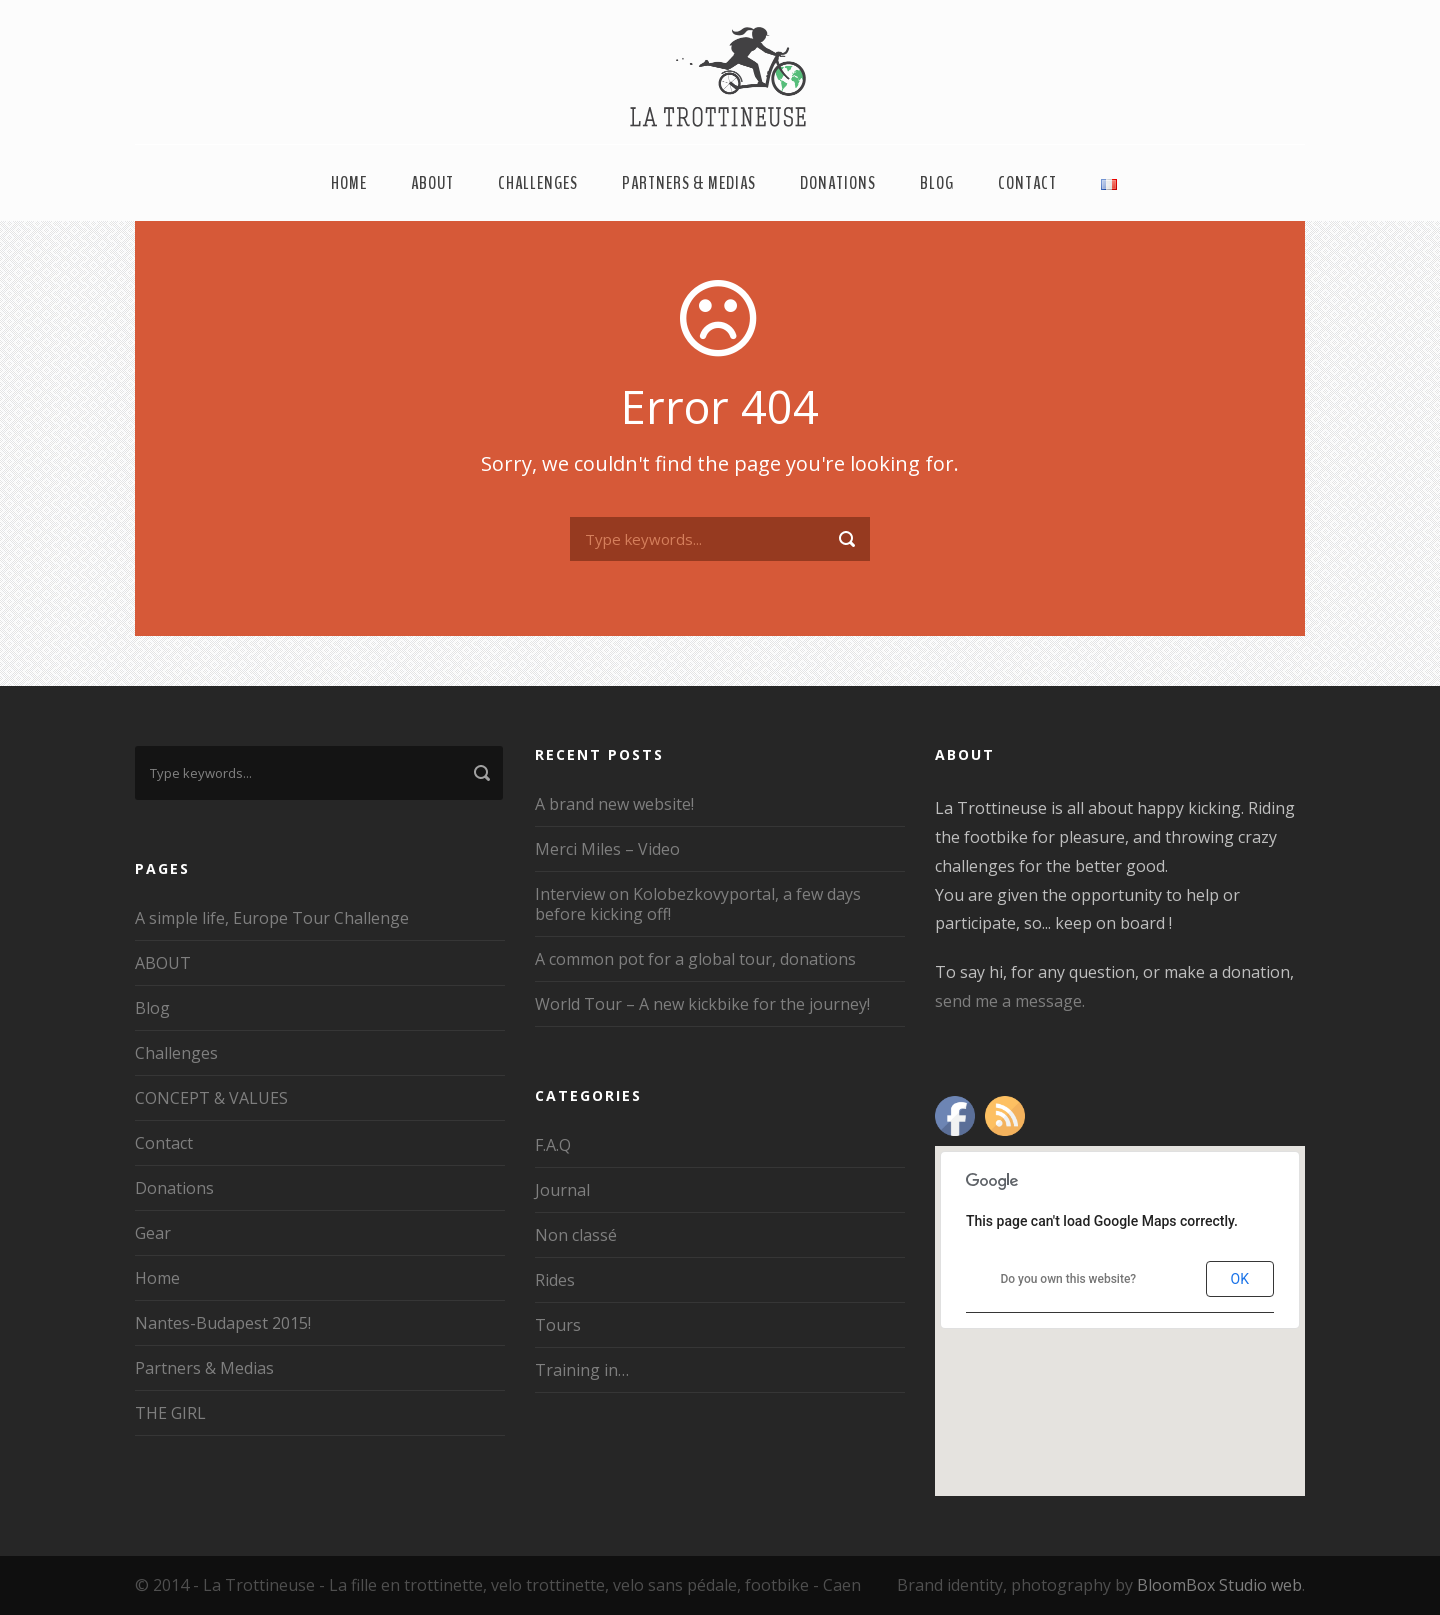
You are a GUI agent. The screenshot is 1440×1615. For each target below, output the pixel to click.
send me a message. (1010, 1001)
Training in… (582, 1370)
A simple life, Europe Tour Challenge (272, 918)
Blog (937, 183)
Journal (562, 1190)
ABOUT (432, 183)
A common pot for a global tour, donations (695, 959)
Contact (1027, 183)
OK (1240, 1279)
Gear (153, 1233)
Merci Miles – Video (607, 849)
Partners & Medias (689, 183)
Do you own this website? (1068, 1279)
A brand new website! (614, 804)
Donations (838, 183)
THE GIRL (170, 1413)
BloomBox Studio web (1219, 1585)
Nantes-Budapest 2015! (223, 1323)
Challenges (538, 183)
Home (349, 183)
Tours (558, 1325)
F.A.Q (553, 1145)
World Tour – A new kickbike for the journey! (702, 1004)
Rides (555, 1280)
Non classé (576, 1235)
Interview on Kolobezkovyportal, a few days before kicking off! (698, 904)
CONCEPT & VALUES (211, 1098)
